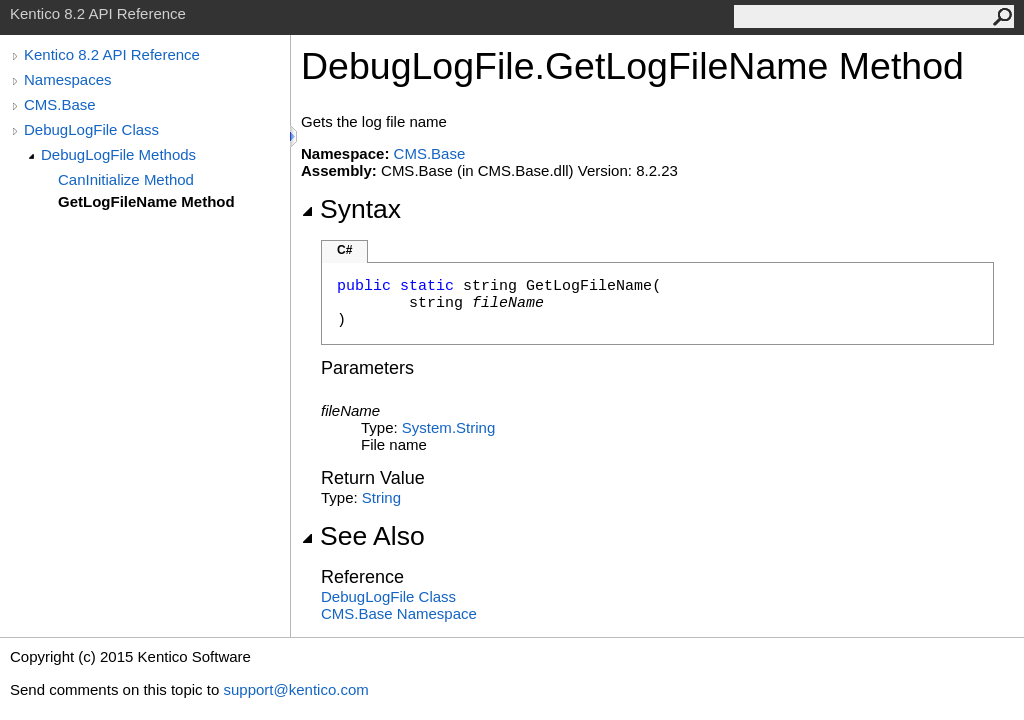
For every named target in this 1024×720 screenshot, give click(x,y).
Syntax (351, 209)
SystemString (448, 427)
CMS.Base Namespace (399, 613)
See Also (363, 536)
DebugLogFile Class (91, 129)
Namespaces (68, 79)
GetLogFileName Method (146, 201)
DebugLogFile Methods (118, 154)
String (381, 497)
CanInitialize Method (126, 179)
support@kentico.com (295, 689)
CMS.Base (60, 104)
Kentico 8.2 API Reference (112, 54)
